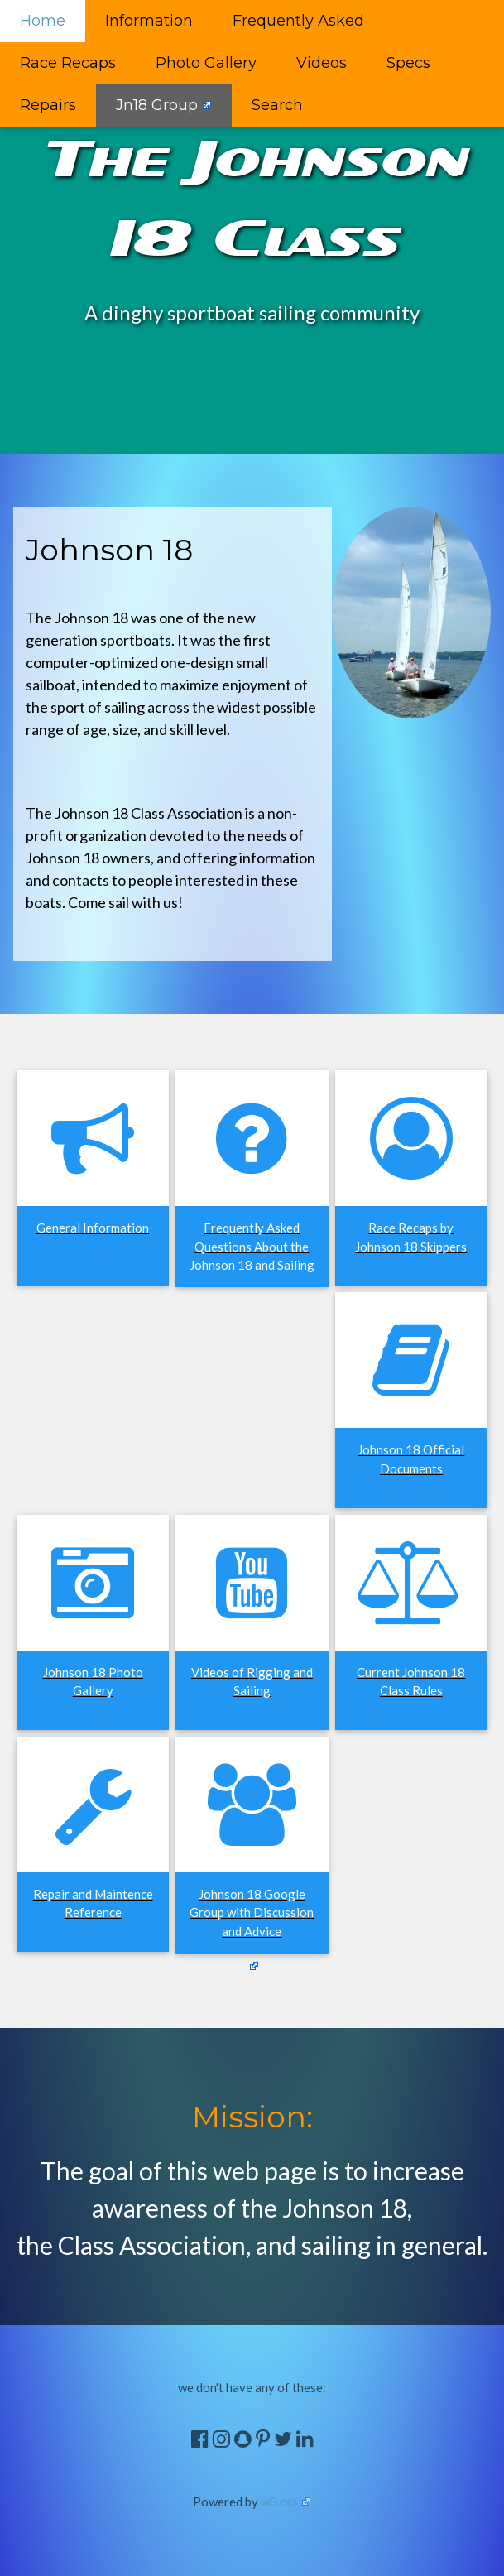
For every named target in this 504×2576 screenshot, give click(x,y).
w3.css (279, 2501)
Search (277, 105)
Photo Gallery (206, 63)
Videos (321, 63)
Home (42, 21)
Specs (408, 63)
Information (149, 21)
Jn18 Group (157, 105)
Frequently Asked (298, 21)
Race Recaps (68, 63)
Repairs (48, 105)
